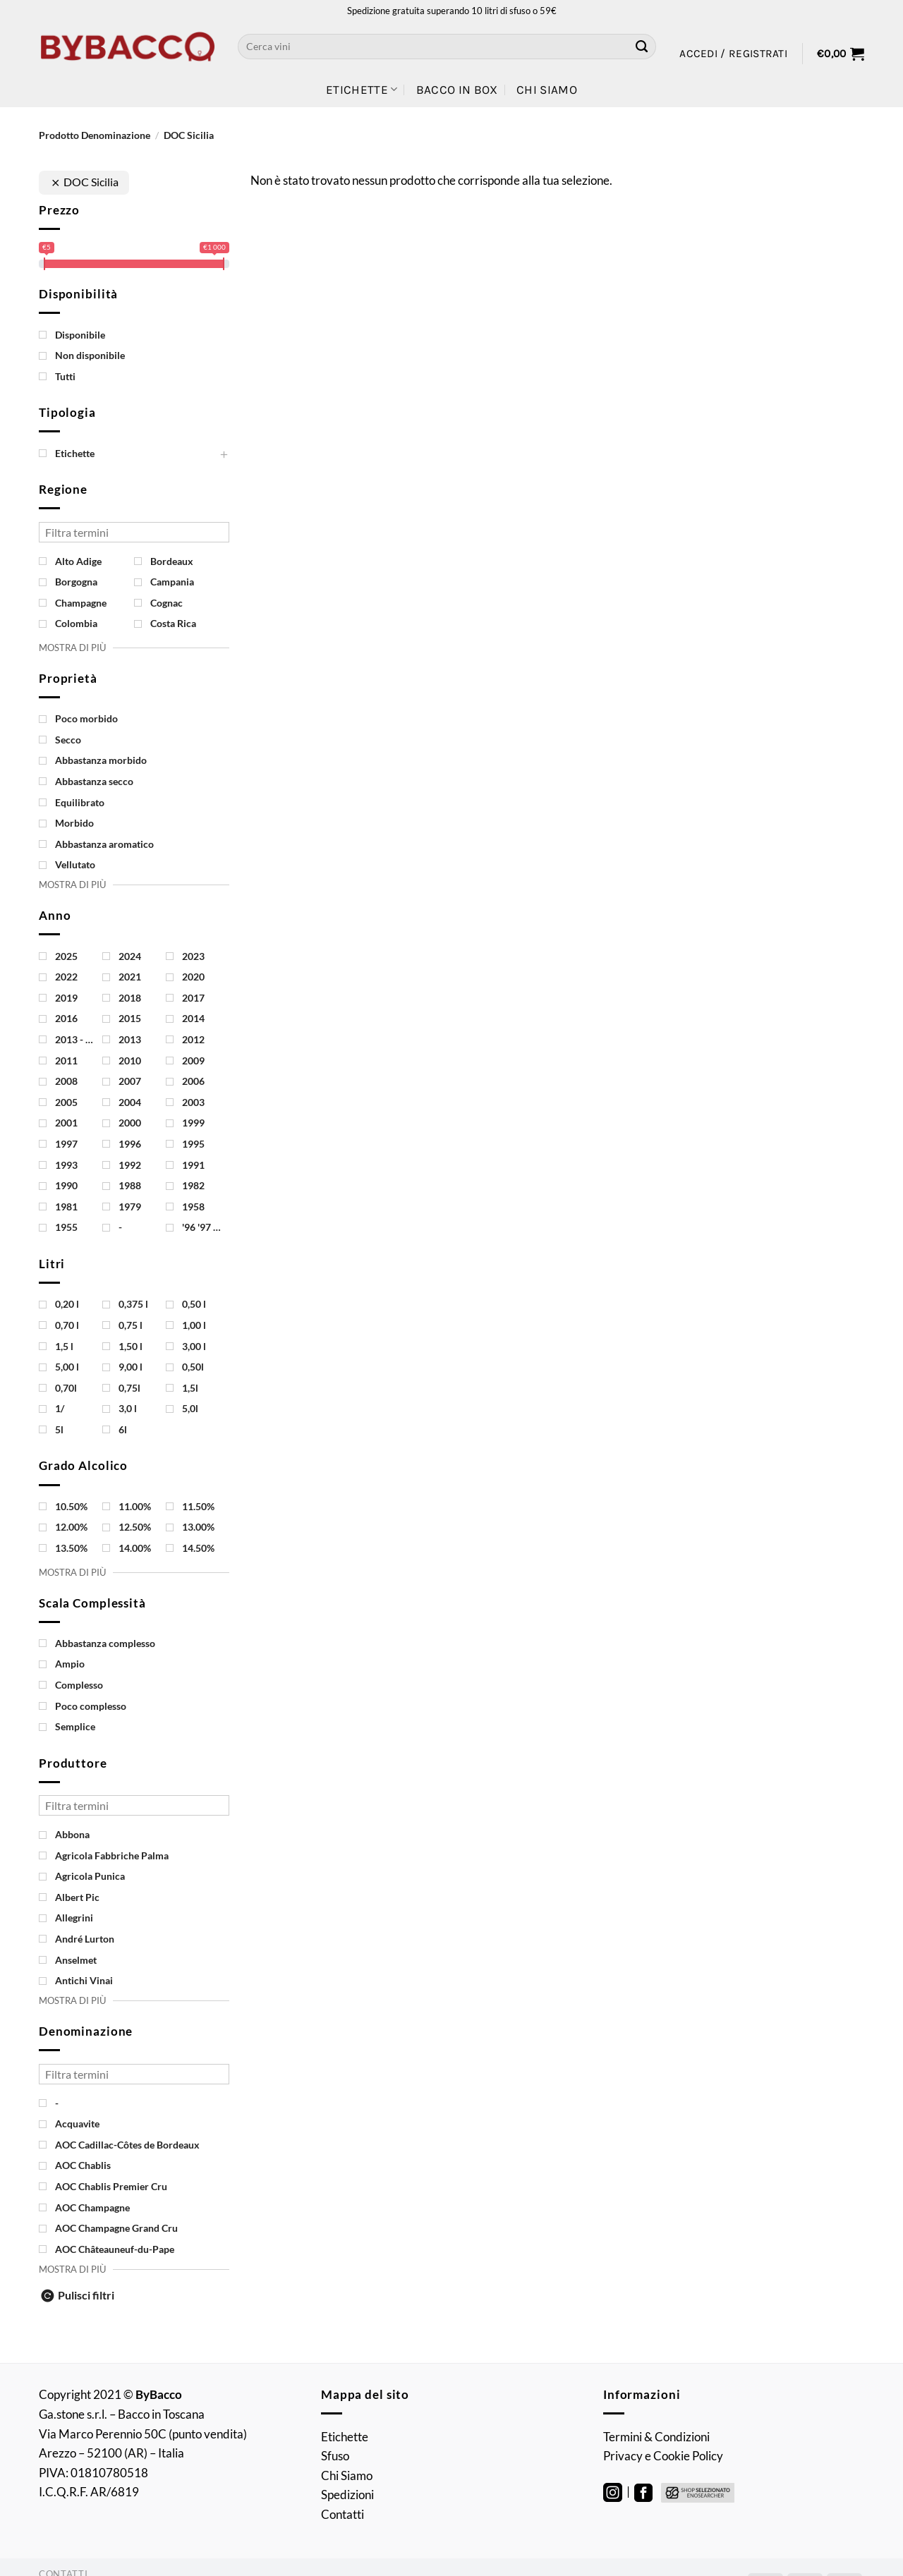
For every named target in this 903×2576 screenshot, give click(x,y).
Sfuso (335, 2455)
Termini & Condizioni (656, 2436)
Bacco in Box (457, 90)
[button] (733, 53)
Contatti (342, 2514)
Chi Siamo (546, 90)
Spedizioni (347, 2494)
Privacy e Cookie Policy (663, 2455)
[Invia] (642, 46)
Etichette (362, 90)
